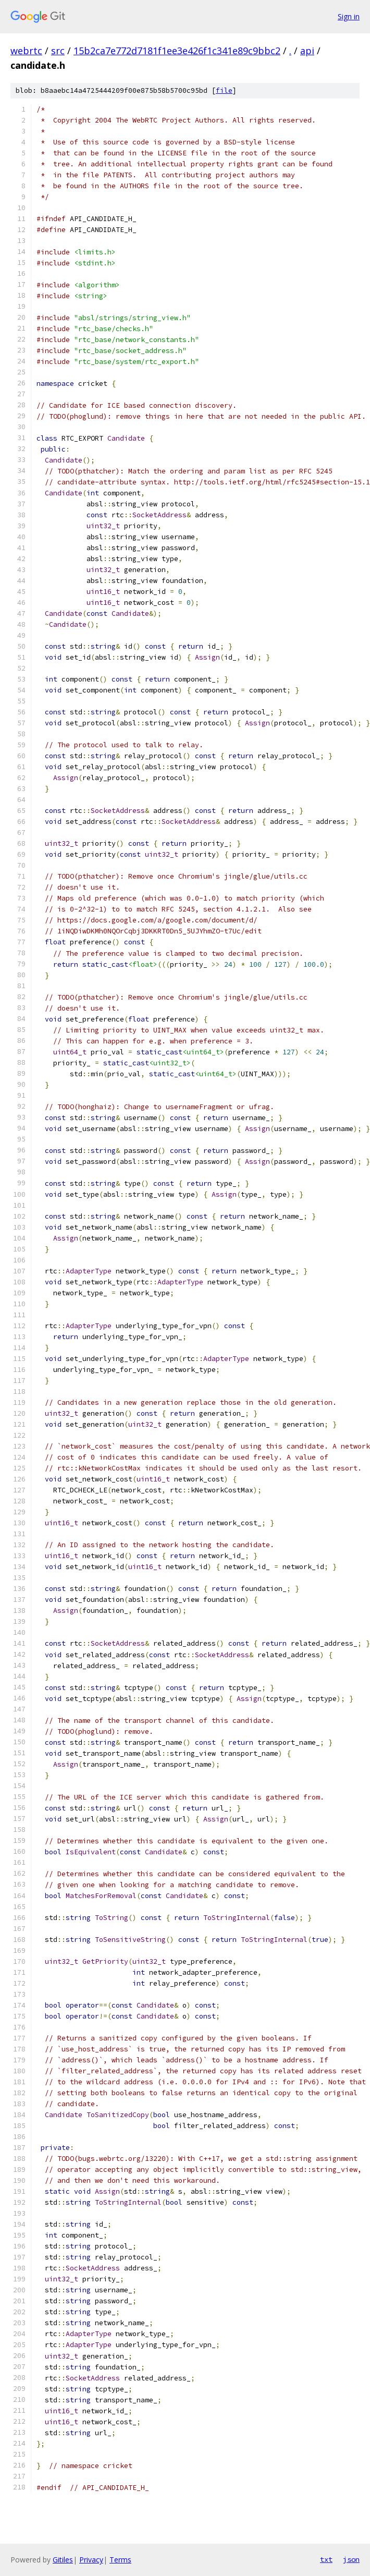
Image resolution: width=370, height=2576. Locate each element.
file (224, 90)
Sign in (349, 16)
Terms (120, 2560)
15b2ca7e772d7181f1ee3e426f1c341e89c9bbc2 (176, 50)
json (351, 2559)
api (307, 50)
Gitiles (63, 2560)
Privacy (91, 2560)
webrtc (26, 50)
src (58, 50)
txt (326, 2559)
